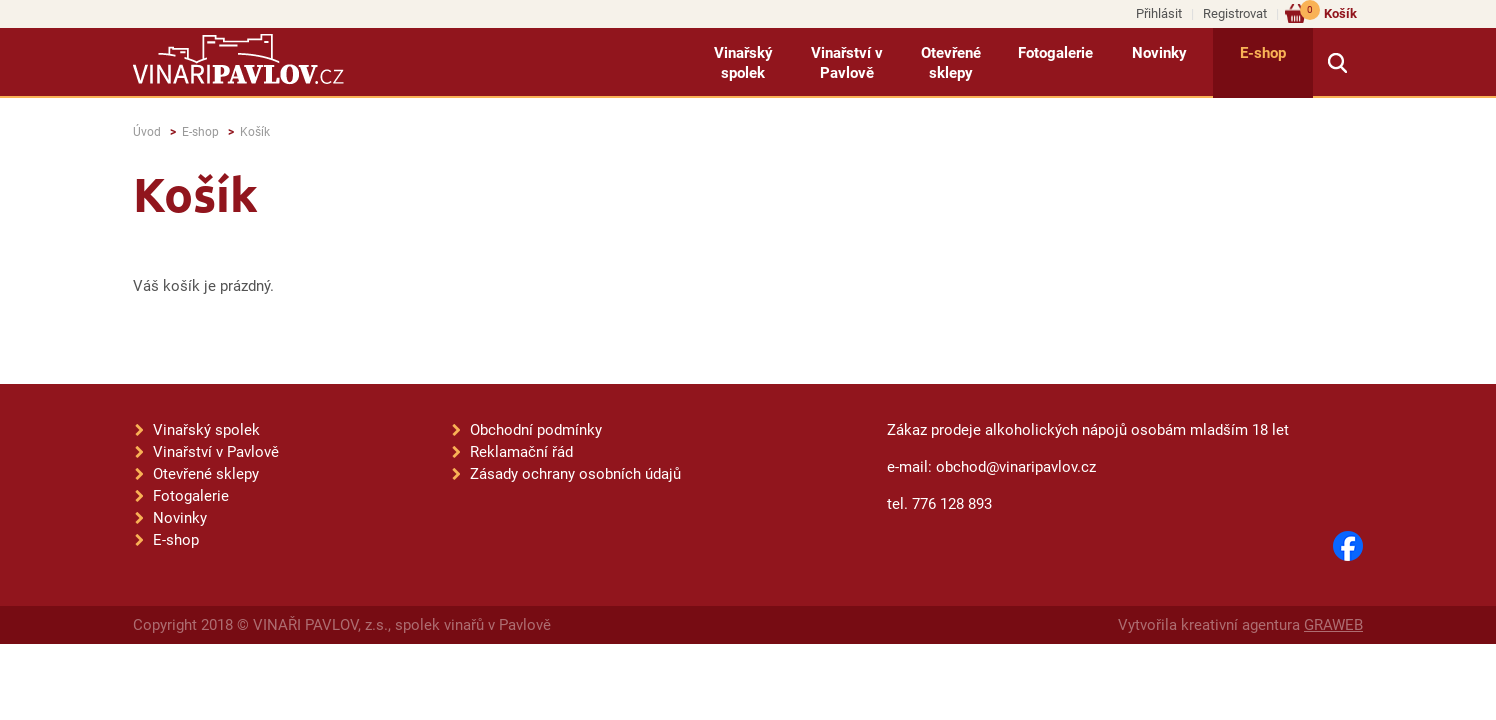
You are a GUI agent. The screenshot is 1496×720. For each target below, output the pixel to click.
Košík (1328, 12)
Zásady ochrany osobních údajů (575, 474)
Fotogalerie (1055, 53)
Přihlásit (1159, 13)
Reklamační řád (521, 452)
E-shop (1263, 53)
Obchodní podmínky (536, 430)
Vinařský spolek (743, 63)
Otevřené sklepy (951, 63)
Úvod (147, 132)
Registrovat (1235, 13)
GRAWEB (1333, 625)
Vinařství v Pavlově (847, 63)
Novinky (1159, 53)
